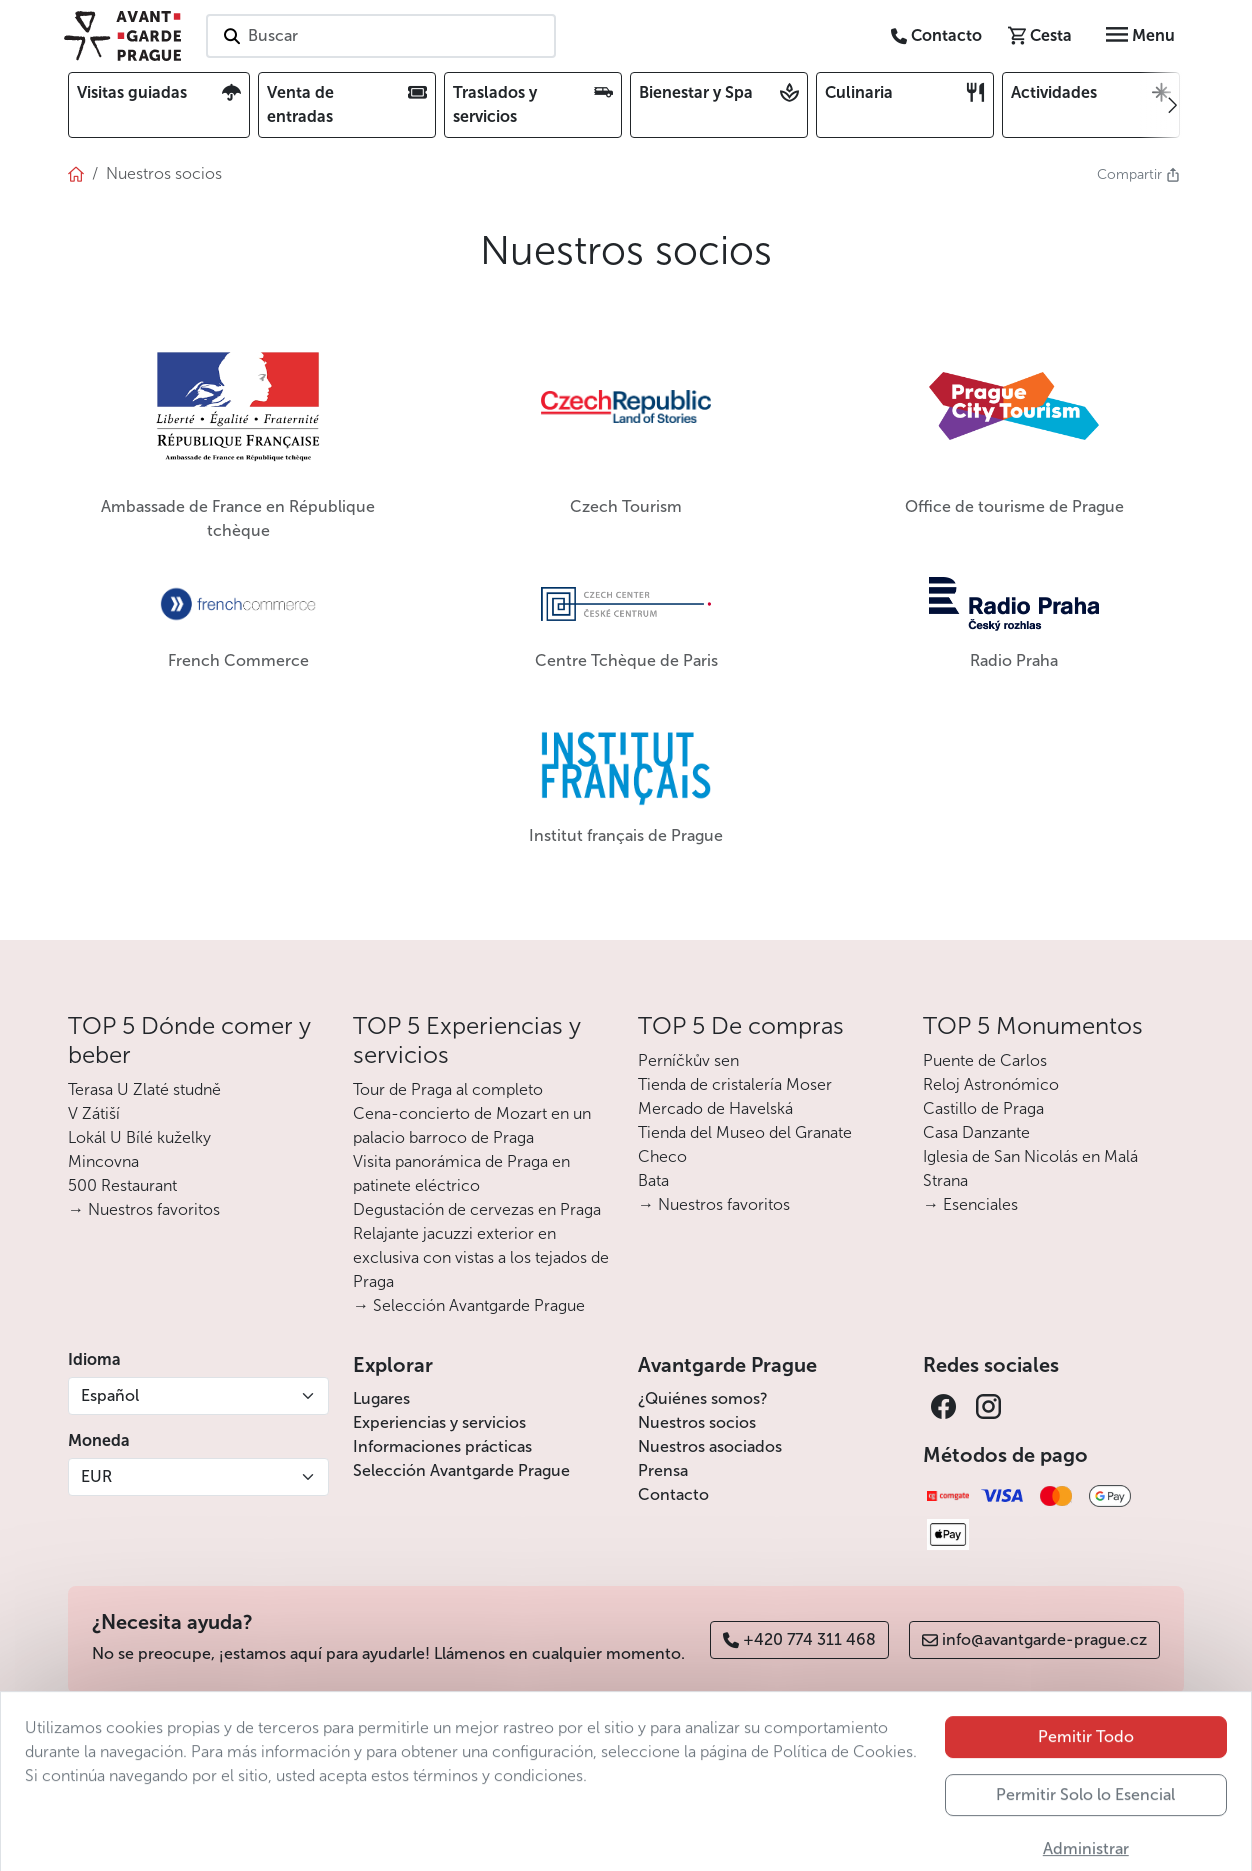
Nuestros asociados (710, 1446)
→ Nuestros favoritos (144, 1209)
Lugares (381, 1398)
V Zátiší (94, 1113)
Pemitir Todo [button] (1086, 1786)
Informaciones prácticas (442, 1446)
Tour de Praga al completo (448, 1089)
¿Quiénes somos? (703, 1398)
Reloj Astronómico (991, 1084)
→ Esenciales (970, 1204)
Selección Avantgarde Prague (461, 1470)
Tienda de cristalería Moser (735, 1084)
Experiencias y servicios (439, 1422)
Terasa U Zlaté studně (144, 1089)
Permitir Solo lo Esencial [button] (1085, 1844)
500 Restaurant (122, 1185)
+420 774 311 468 (799, 1639)
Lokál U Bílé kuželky (139, 1137)
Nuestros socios (697, 1422)
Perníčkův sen (688, 1060)
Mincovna (103, 1161)
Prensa (663, 1470)
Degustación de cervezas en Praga (477, 1209)
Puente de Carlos (985, 1060)
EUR (96, 1476)
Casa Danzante (976, 1132)
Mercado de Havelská (715, 1108)
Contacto (673, 1494)
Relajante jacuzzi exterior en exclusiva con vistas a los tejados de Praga (481, 1257)
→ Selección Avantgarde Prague (469, 1305)
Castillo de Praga (983, 1108)
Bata (653, 1180)
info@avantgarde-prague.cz (1034, 1639)
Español (110, 1395)
